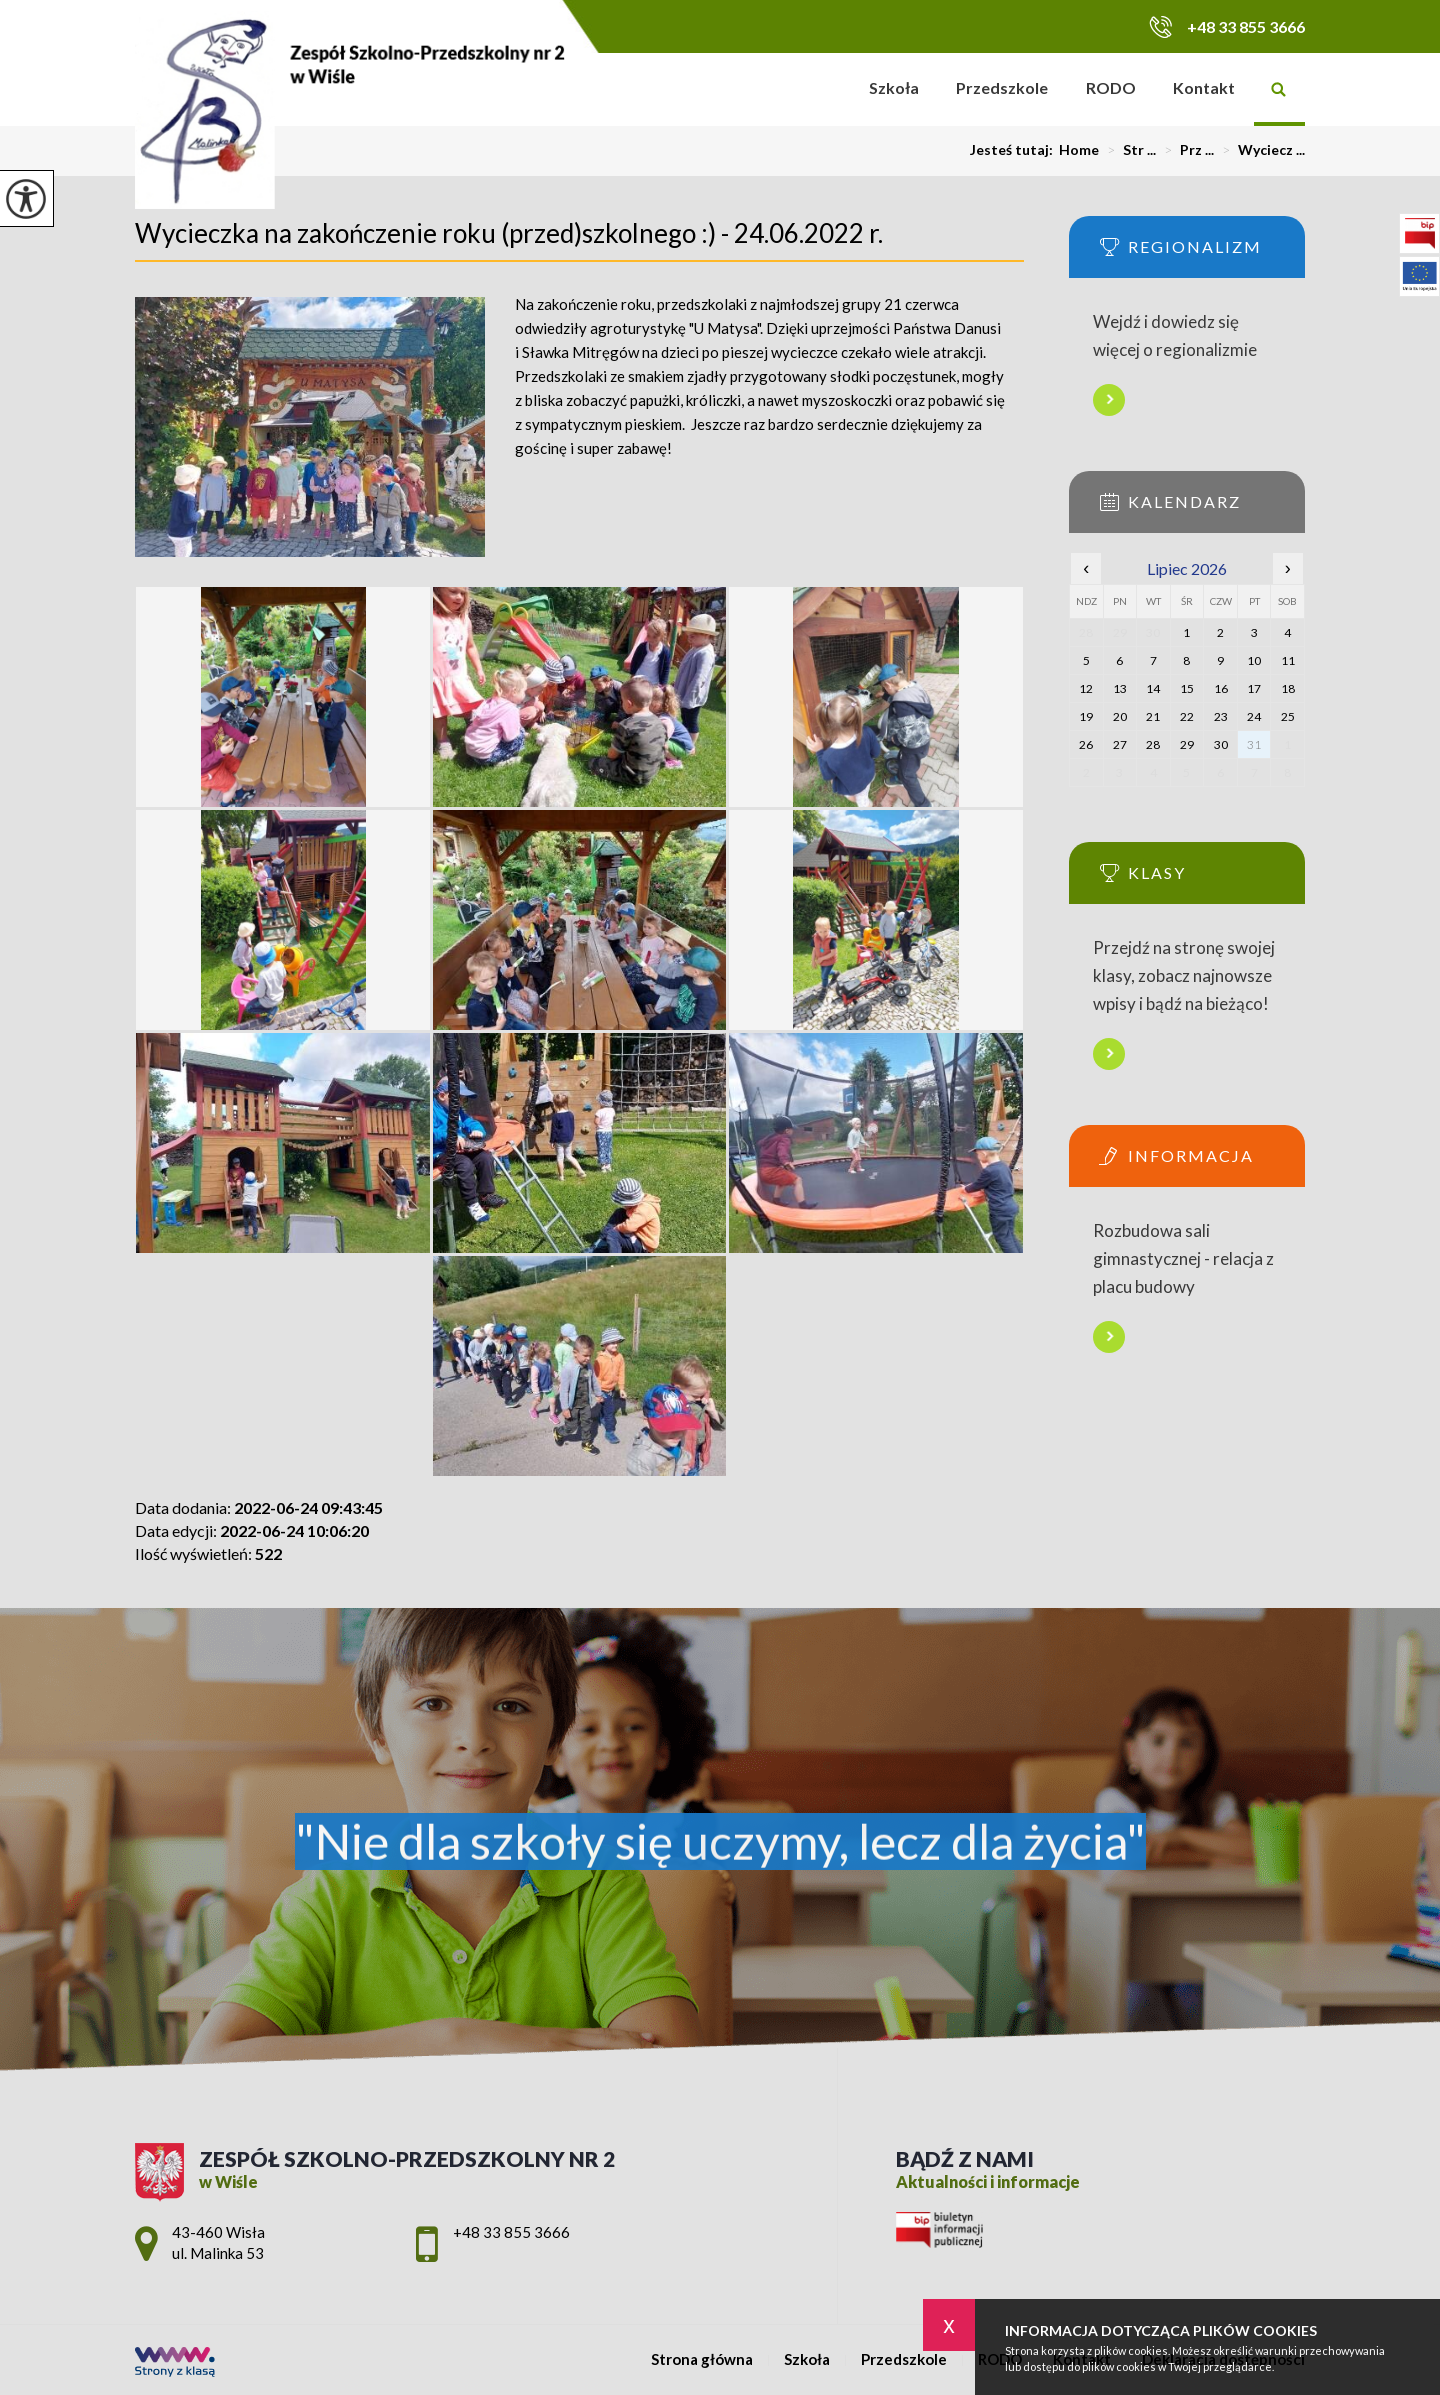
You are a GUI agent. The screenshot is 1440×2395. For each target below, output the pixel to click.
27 (1120, 744)
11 (1288, 660)
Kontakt (1204, 87)
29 (1187, 744)
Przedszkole (1002, 87)
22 (1187, 716)
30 (1221, 744)
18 (1288, 688)
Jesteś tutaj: (1014, 150)
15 (1187, 688)
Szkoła (894, 87)
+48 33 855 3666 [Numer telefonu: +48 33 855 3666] (511, 2232)
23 (1221, 716)
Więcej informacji (1109, 400)
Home (1079, 150)
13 (1120, 688)
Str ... (1127, 150)
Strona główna (824, 89)
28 (1153, 744)
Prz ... (1185, 150)
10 (1254, 660)
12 (1086, 688)
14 (1153, 688)
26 (1086, 744)
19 (1086, 716)
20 (1120, 716)
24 (1254, 716)
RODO (1111, 87)
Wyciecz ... (1259, 150)
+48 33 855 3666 (1227, 26)
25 (1288, 716)
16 (1221, 688)
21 (1153, 716)
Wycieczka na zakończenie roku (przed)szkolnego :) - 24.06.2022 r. (509, 233)
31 (1254, 744)
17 (1254, 688)
